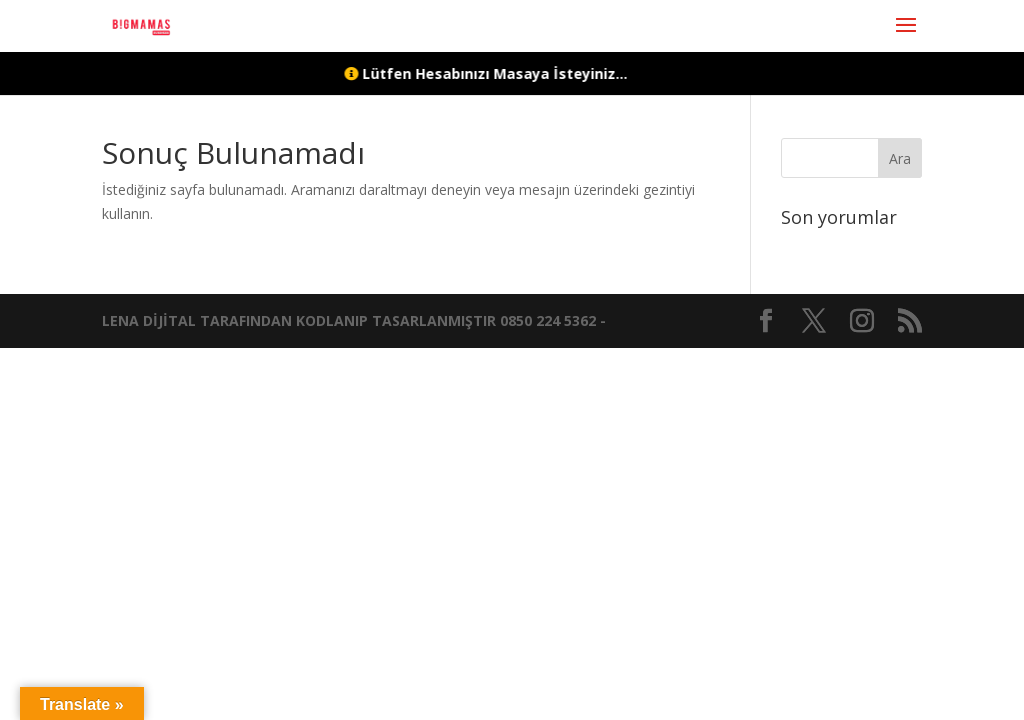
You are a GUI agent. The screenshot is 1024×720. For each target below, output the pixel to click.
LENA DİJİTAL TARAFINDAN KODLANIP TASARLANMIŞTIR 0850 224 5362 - (354, 320)
